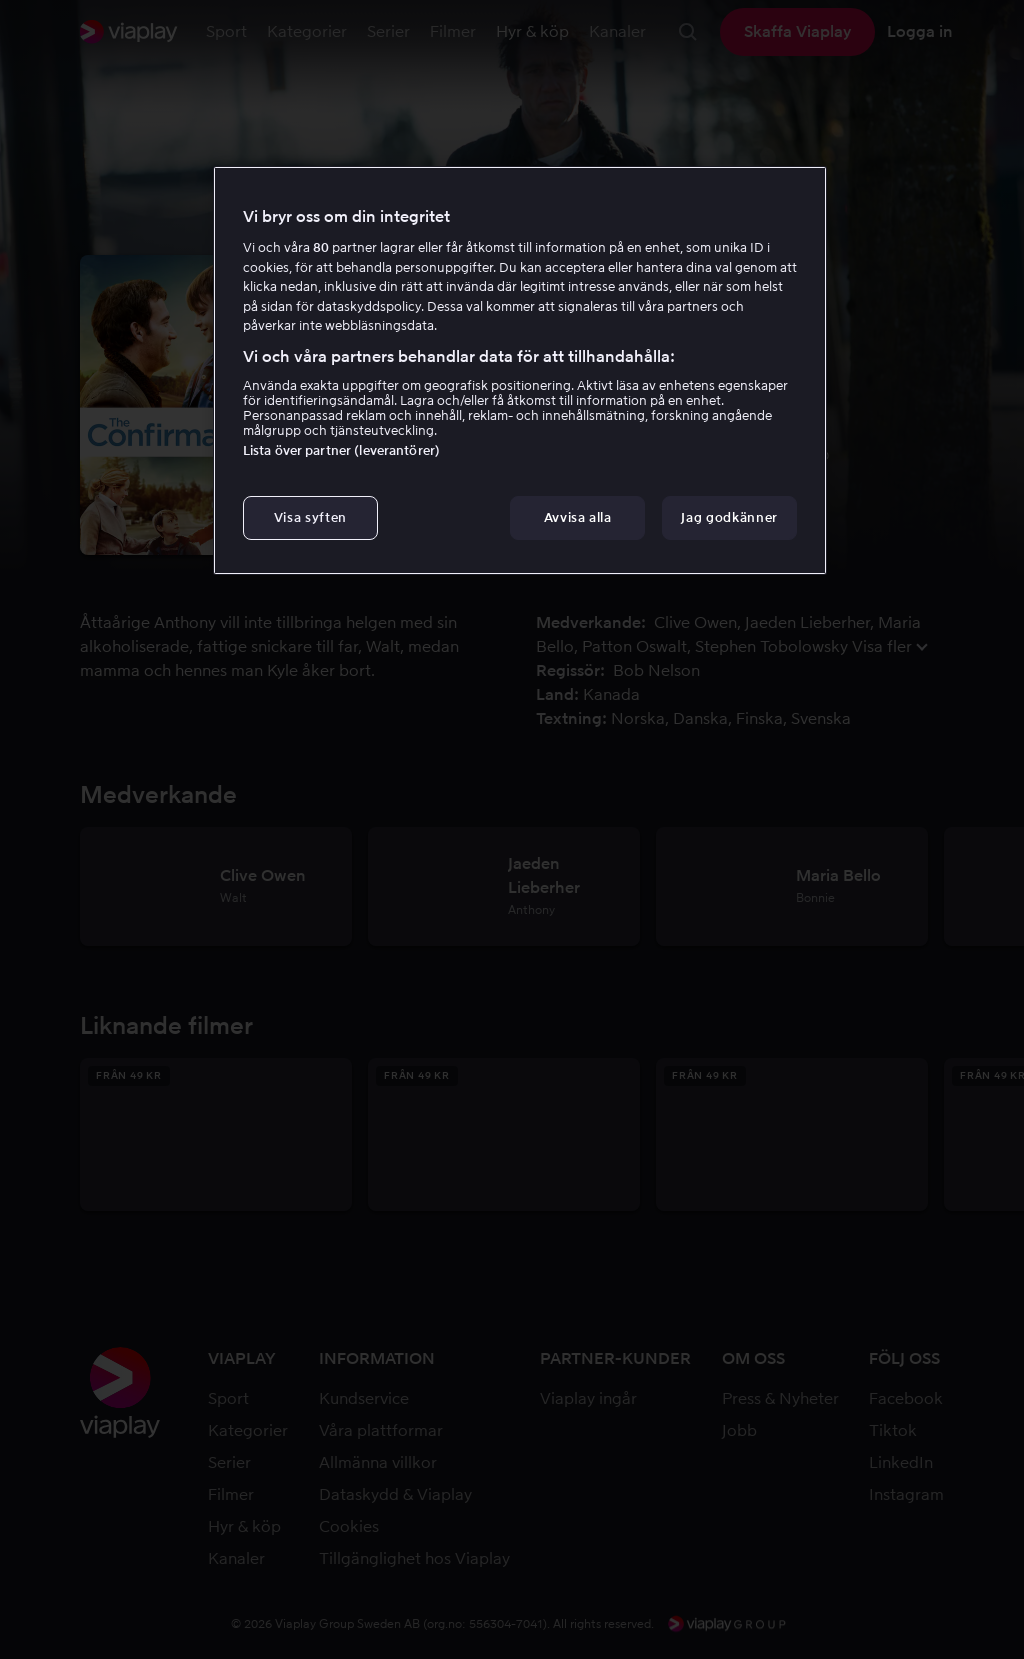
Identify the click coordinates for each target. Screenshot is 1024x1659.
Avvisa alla (578, 517)
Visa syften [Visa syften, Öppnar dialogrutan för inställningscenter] (310, 517)
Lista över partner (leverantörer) (341, 450)
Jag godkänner (729, 517)
